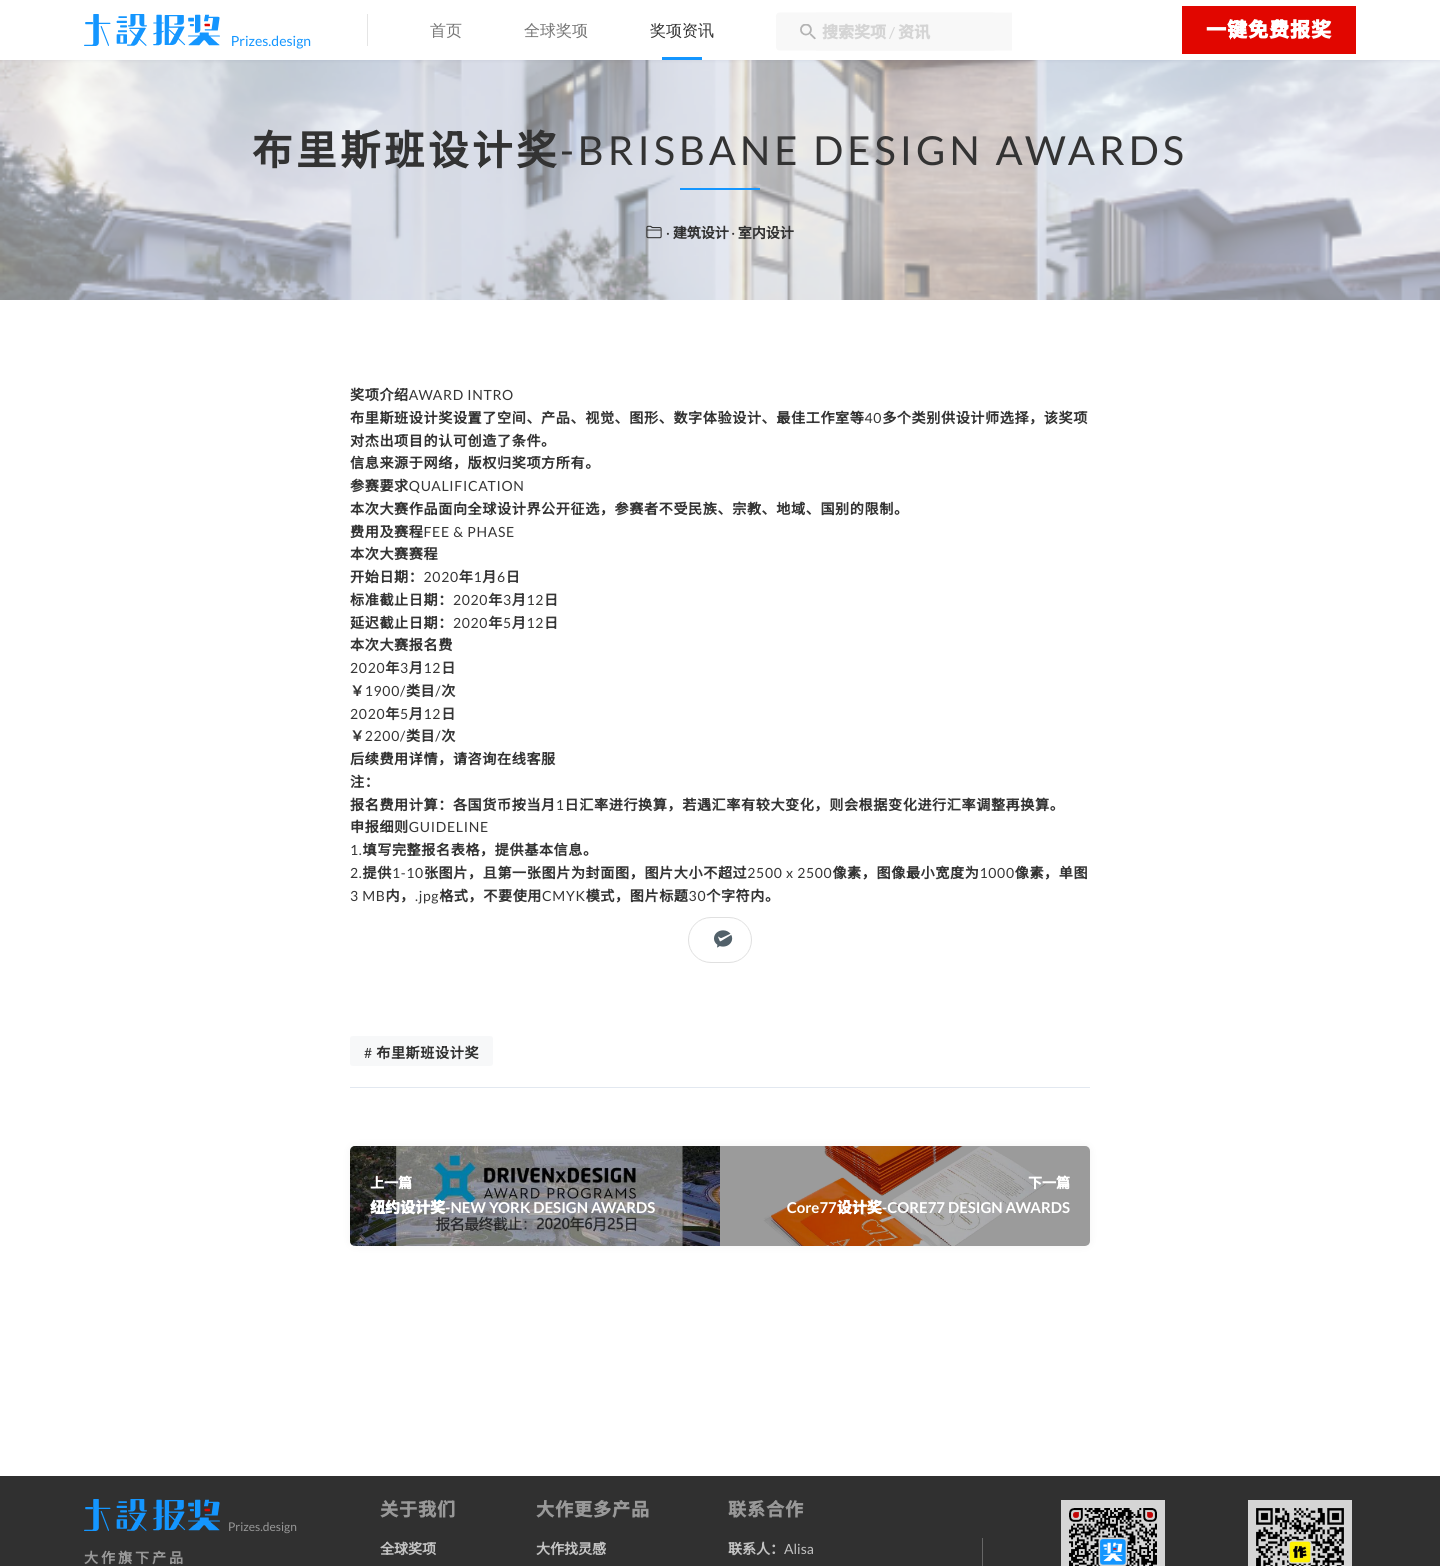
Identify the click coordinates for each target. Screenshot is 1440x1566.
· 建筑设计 (698, 232)
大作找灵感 (571, 1548)
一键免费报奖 (1269, 30)
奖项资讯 (682, 31)
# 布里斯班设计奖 (421, 1052)
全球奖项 (556, 31)
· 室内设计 (762, 232)
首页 (446, 31)
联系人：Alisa (771, 1548)
